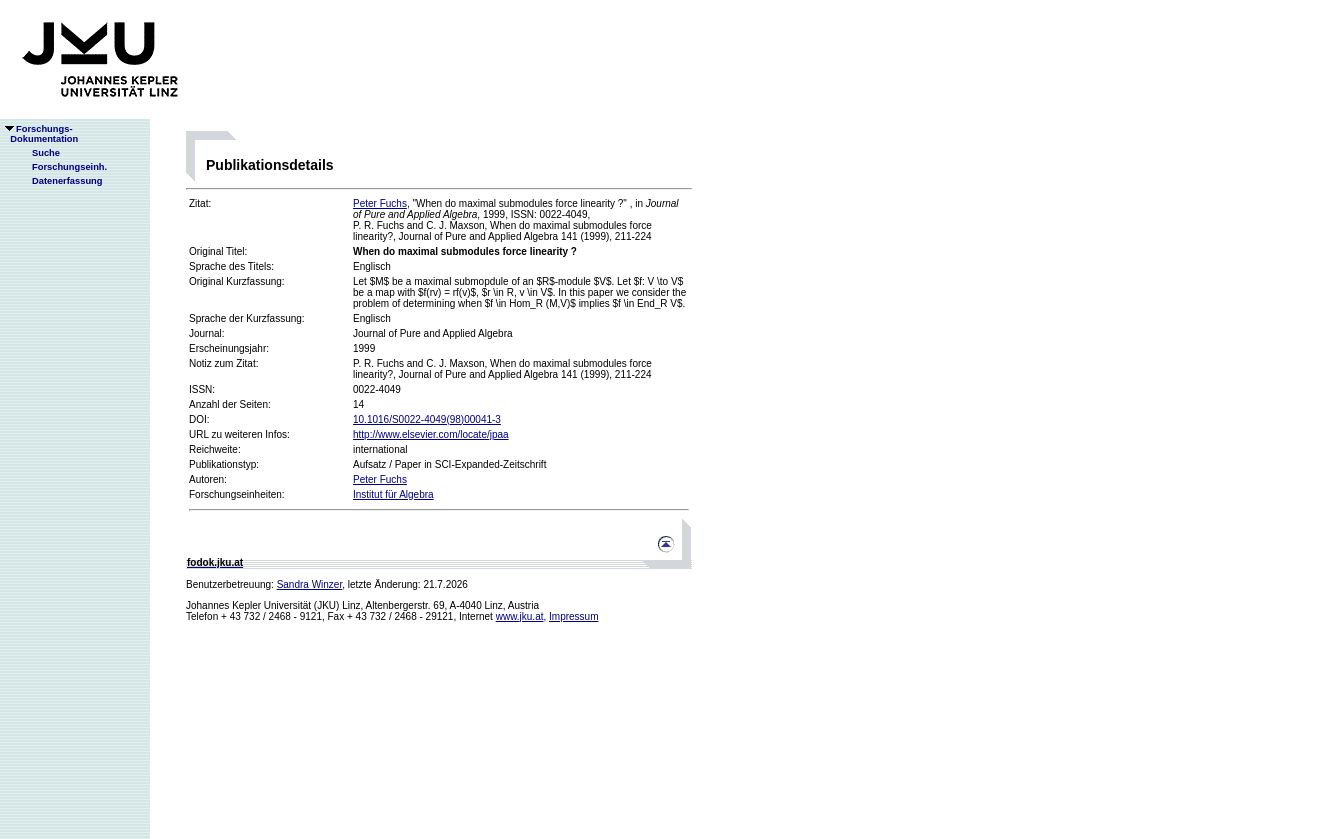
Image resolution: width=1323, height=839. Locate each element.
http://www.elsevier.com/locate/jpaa (431, 434)
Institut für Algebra (393, 494)
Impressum (573, 616)
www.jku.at (520, 616)
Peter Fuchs (380, 203)
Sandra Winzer (310, 584)
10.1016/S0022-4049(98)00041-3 (427, 419)
